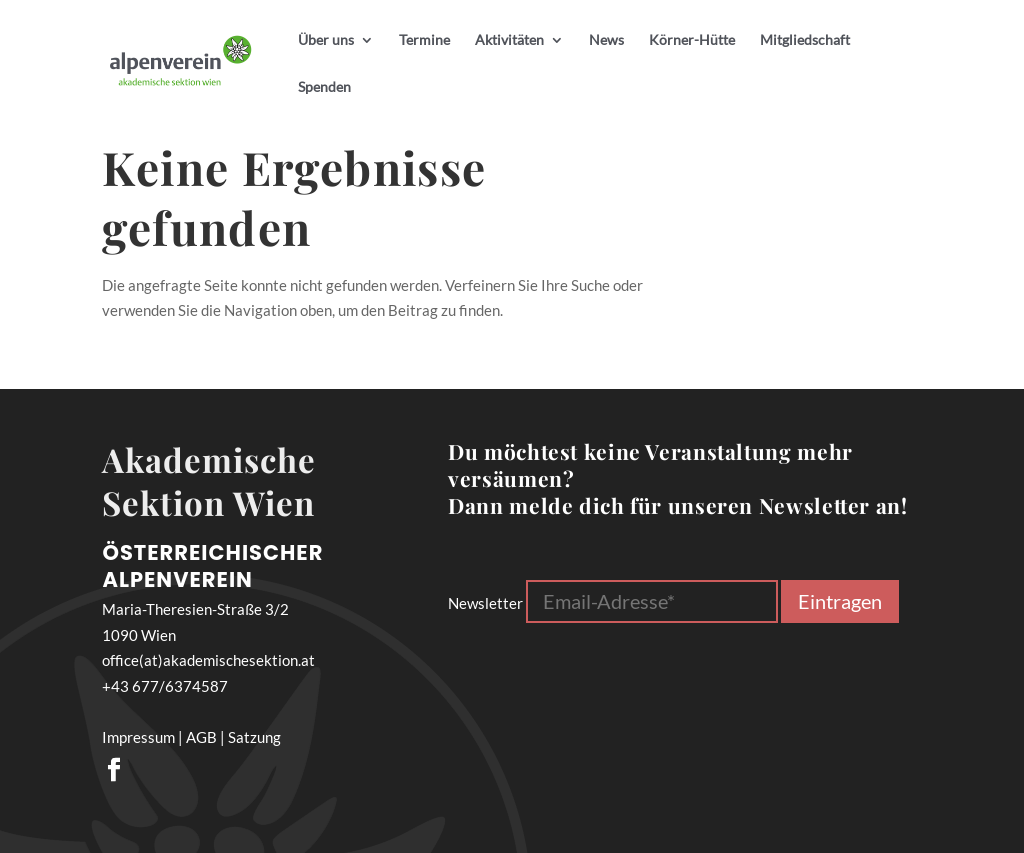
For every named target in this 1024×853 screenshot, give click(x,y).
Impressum (138, 737)
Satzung (254, 737)
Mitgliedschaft (805, 40)
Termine (424, 40)
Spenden (324, 87)
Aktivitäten (509, 40)
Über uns (326, 40)
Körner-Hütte (692, 40)
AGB (201, 737)
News (606, 40)
